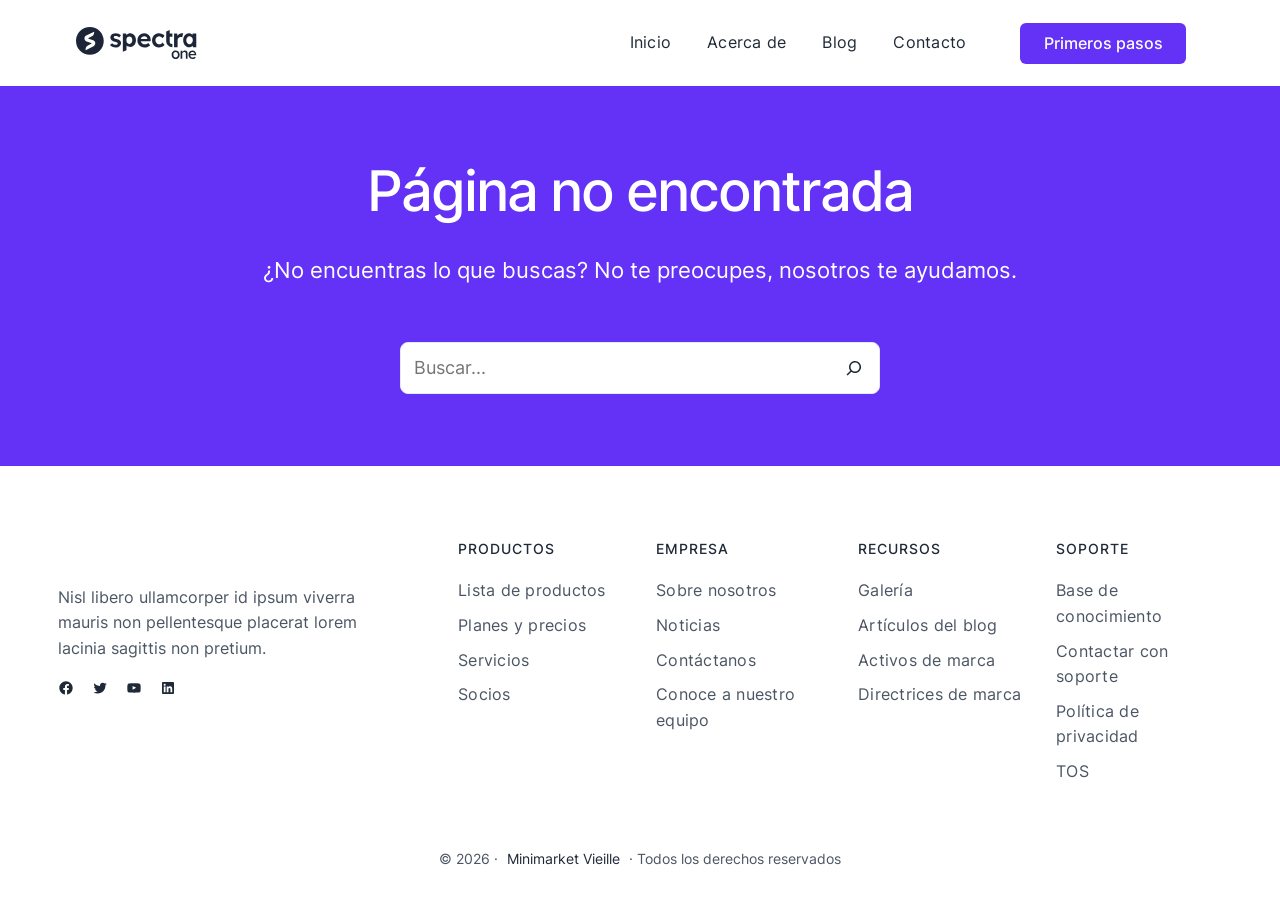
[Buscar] (854, 368)
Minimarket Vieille (563, 858)
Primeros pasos (1103, 43)
